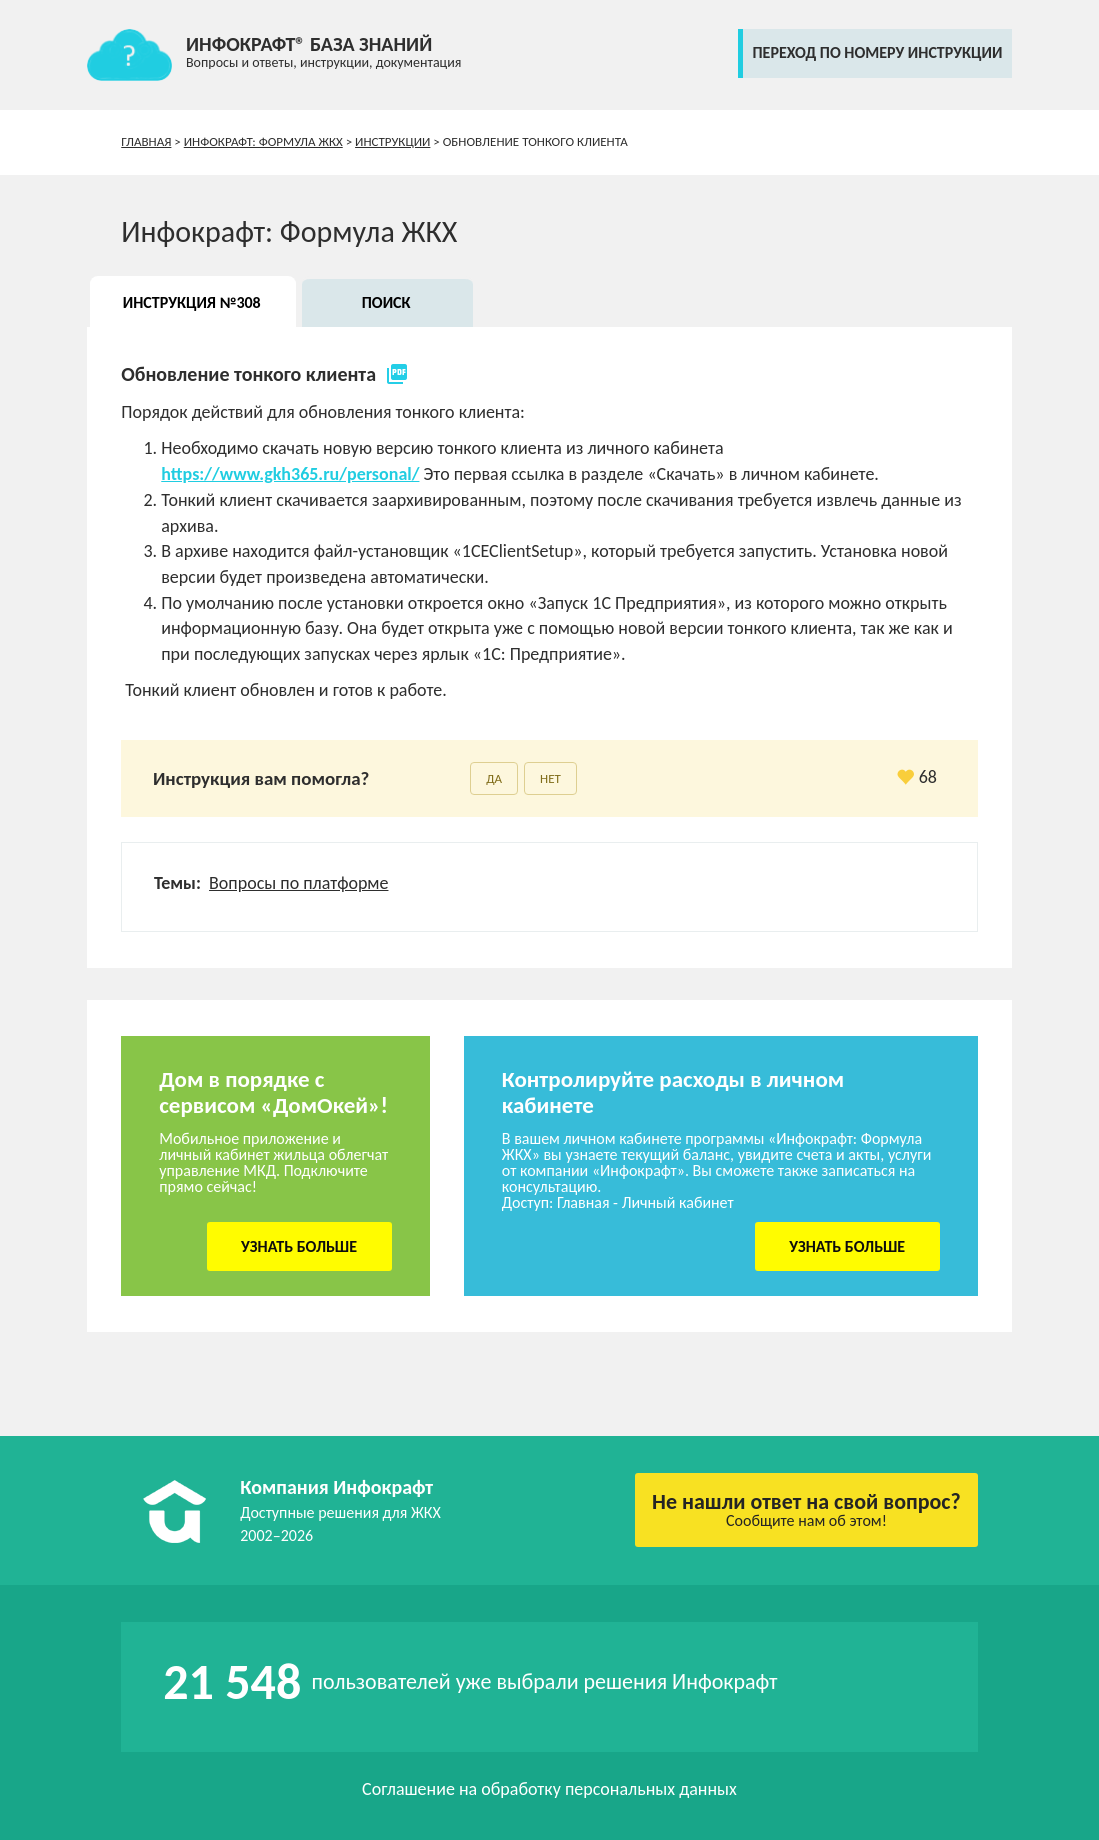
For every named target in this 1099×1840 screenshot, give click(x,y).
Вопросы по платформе (298, 883)
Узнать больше (299, 1246)
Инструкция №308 (192, 302)
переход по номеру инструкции (878, 52)
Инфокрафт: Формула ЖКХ (263, 141)
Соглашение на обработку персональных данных (549, 1789)
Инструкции (392, 141)
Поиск (386, 302)
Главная (146, 141)
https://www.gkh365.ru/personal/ (290, 474)
